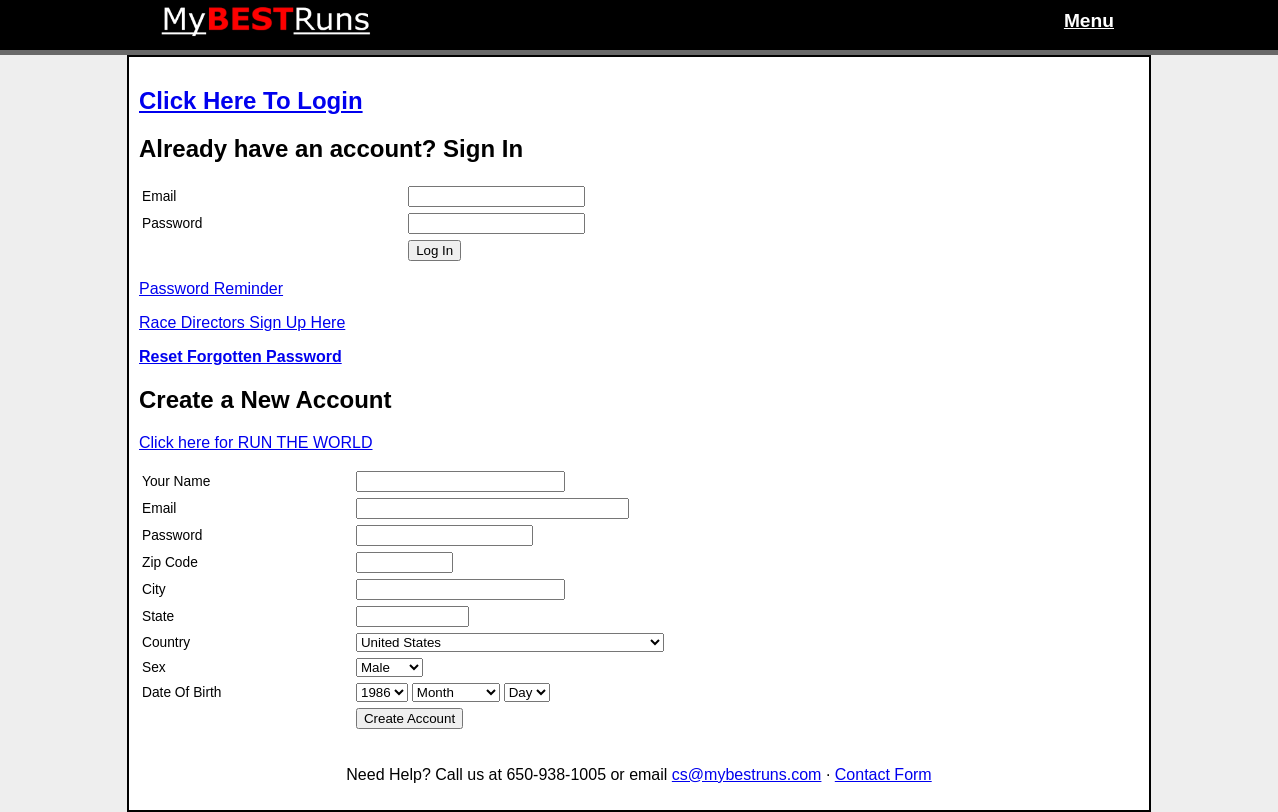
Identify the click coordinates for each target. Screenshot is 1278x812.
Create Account (409, 718)
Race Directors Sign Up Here (242, 322)
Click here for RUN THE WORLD (256, 442)
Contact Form (883, 774)
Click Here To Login (251, 100)
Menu (1089, 20)
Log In (434, 250)
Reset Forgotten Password (240, 356)
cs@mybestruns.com (747, 774)
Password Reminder (211, 288)
